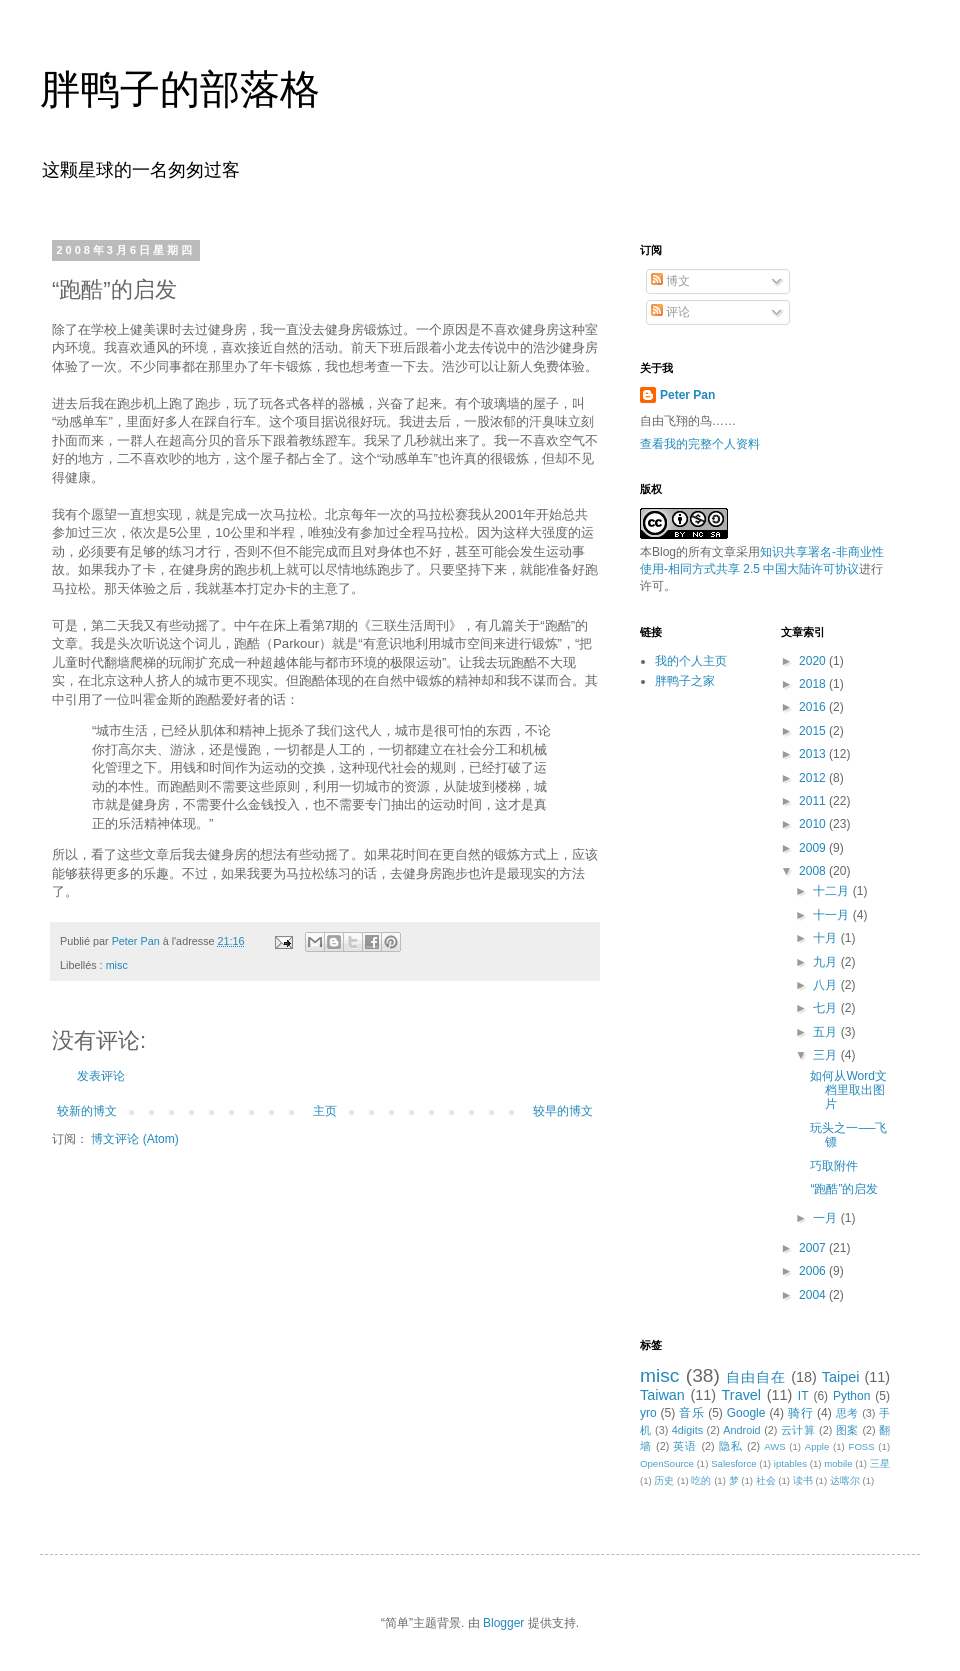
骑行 (800, 1413)
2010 (814, 824)
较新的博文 (87, 1111)
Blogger (503, 1623)
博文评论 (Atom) (134, 1139)
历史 (664, 1480)
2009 (814, 848)
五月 (826, 1032)
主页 (325, 1111)
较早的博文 (563, 1111)
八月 (826, 985)
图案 (847, 1430)
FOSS (862, 1446)
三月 (826, 1055)
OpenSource (667, 1463)
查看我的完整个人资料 (700, 444)
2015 (814, 731)
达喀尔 (845, 1480)
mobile (838, 1463)
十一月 (832, 915)
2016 (814, 707)
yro (648, 1413)
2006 (814, 1271)
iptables (790, 1463)
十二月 (832, 891)
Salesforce (733, 1463)
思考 (847, 1413)
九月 (826, 962)
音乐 (691, 1413)
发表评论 (101, 1076)
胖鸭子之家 (685, 681)
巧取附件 (834, 1166)
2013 (814, 754)
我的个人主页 (691, 661)
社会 (766, 1480)
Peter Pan (687, 395)
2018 (814, 684)
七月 (826, 1008)
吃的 (701, 1480)
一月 (826, 1218)
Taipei (841, 1377)
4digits (687, 1430)
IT (803, 1396)
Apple (817, 1446)
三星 (880, 1463)
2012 (814, 778)
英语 (685, 1446)
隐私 (731, 1446)
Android (741, 1430)
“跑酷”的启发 (844, 1189)
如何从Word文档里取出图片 (848, 1090)
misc (117, 965)
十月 (826, 938)
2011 (814, 801)
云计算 (798, 1430)
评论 (670, 312)
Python (851, 1396)
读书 (803, 1480)
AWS (775, 1446)
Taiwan (662, 1395)
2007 (814, 1248)
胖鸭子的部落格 (180, 89)
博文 (670, 281)
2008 (814, 871)
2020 (814, 661)
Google (746, 1413)
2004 (814, 1295)
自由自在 (756, 1377)
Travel (741, 1395)
